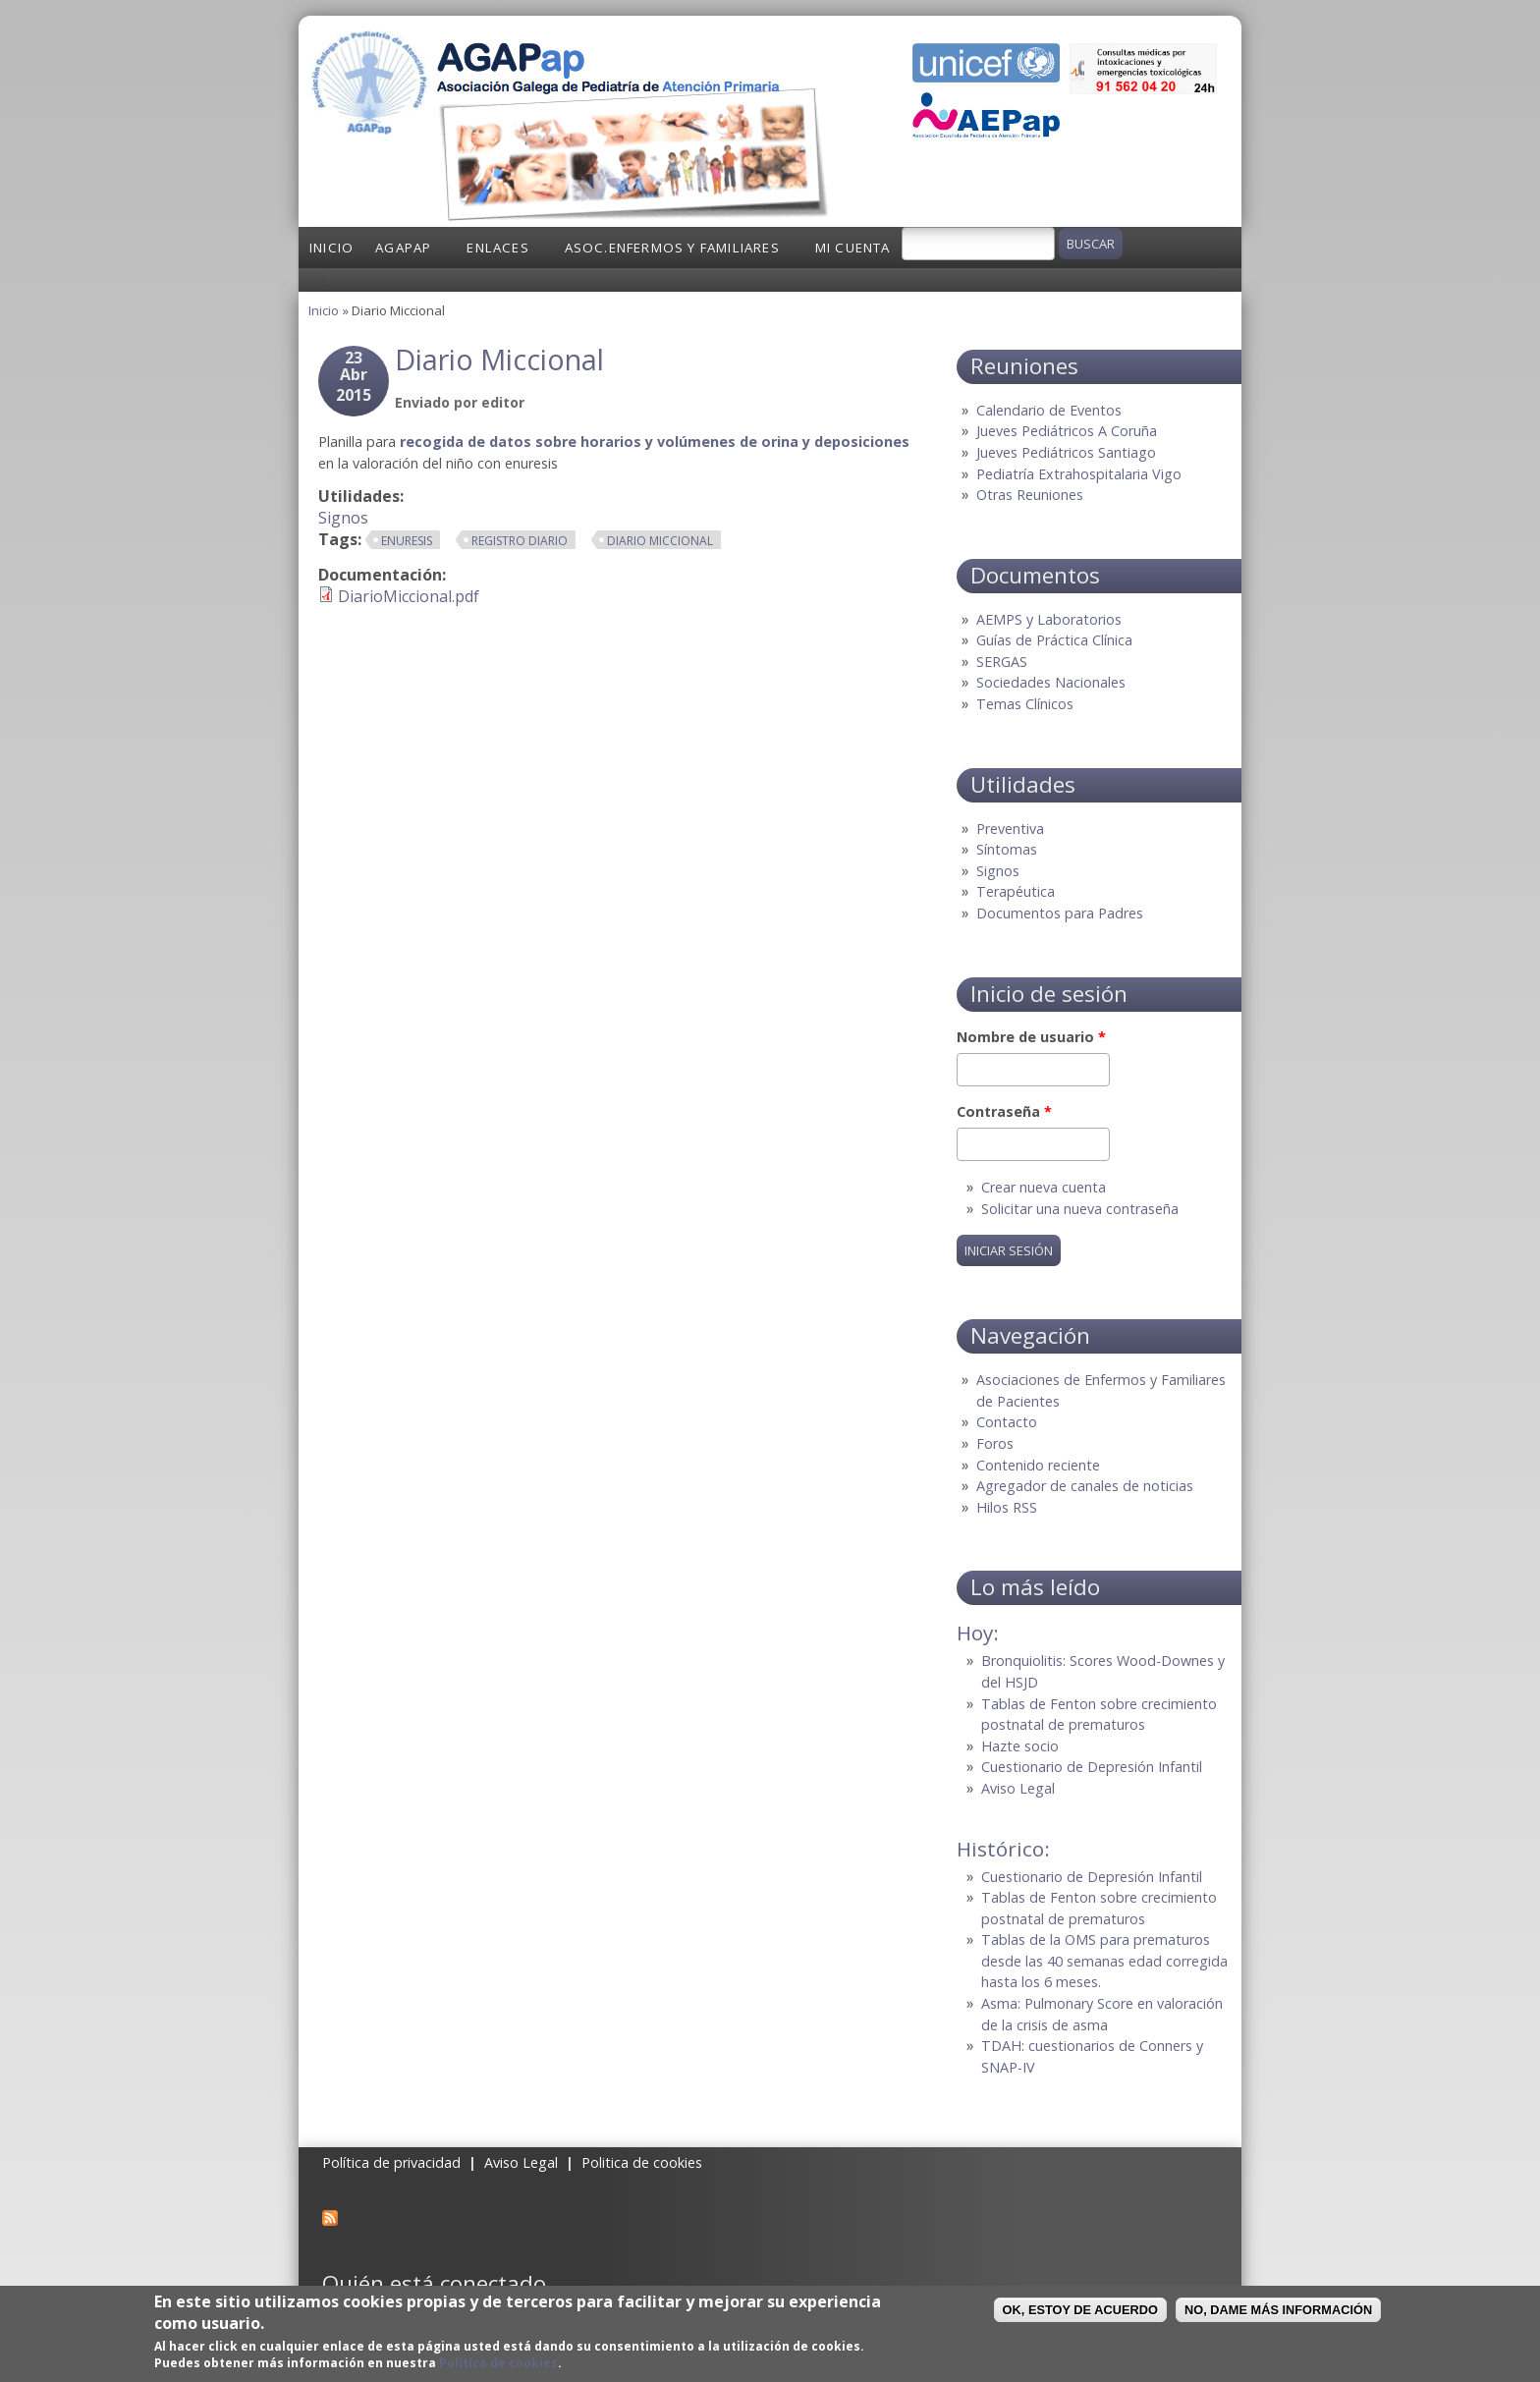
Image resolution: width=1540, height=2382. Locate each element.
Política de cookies (498, 2362)
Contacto (1006, 1422)
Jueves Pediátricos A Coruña (1066, 430)
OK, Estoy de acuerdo (1080, 2309)
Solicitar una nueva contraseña (1080, 1208)
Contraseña (1004, 1111)
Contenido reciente (1038, 1465)
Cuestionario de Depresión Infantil (1091, 1766)
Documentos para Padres (1059, 913)
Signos (343, 517)
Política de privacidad (391, 2162)
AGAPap (403, 247)
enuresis (406, 540)
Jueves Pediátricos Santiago (1066, 452)
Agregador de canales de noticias (1084, 1485)
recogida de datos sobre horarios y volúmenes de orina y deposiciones (654, 441)
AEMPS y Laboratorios (1049, 619)
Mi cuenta (853, 247)
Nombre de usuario (1031, 1036)
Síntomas (1006, 849)
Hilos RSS (1006, 1507)
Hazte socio (1020, 1746)
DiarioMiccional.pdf (408, 596)
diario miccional (660, 540)
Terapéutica (1015, 891)
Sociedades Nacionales (1051, 682)
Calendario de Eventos (1049, 410)
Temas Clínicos (1024, 703)
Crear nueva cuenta (1043, 1187)
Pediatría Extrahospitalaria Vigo (1079, 474)
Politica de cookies (641, 2162)
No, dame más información (1278, 2309)
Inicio (331, 247)
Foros (995, 1443)
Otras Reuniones (1029, 494)
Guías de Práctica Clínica (1054, 640)
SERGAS (1001, 661)
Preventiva (1010, 828)
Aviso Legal (1018, 1788)
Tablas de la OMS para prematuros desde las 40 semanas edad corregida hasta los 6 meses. (1104, 1960)
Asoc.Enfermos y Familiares (672, 247)
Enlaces (497, 247)
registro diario (519, 540)
